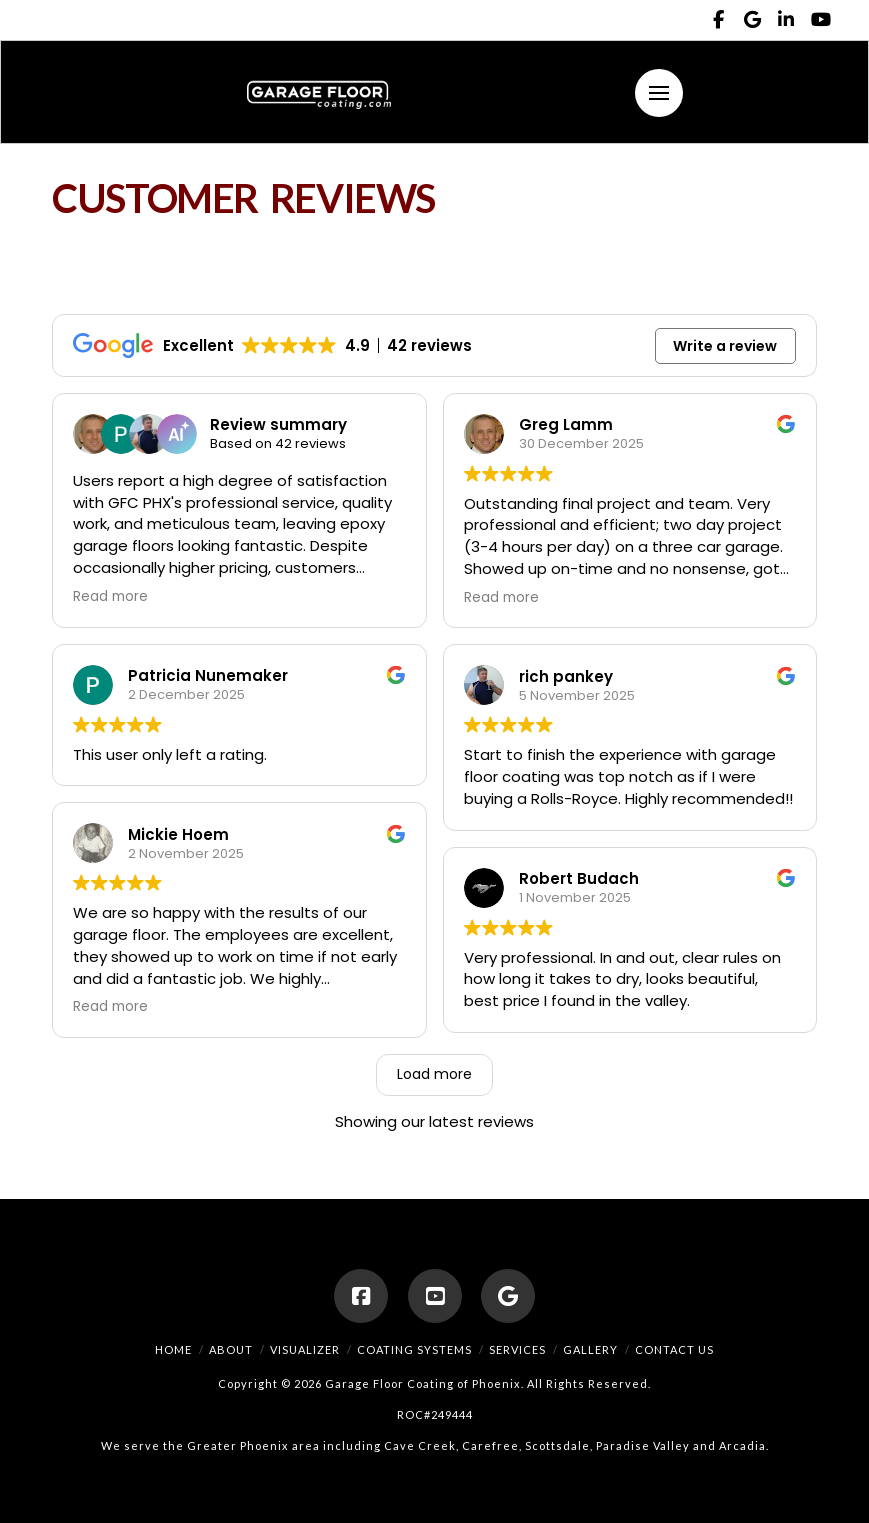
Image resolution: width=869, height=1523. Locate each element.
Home (173, 1349)
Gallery (590, 1349)
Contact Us (674, 1349)
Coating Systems (414, 1349)
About (231, 1349)
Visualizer (305, 1349)
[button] (659, 93)
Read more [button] (110, 597)
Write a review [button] (725, 346)
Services (517, 1349)
